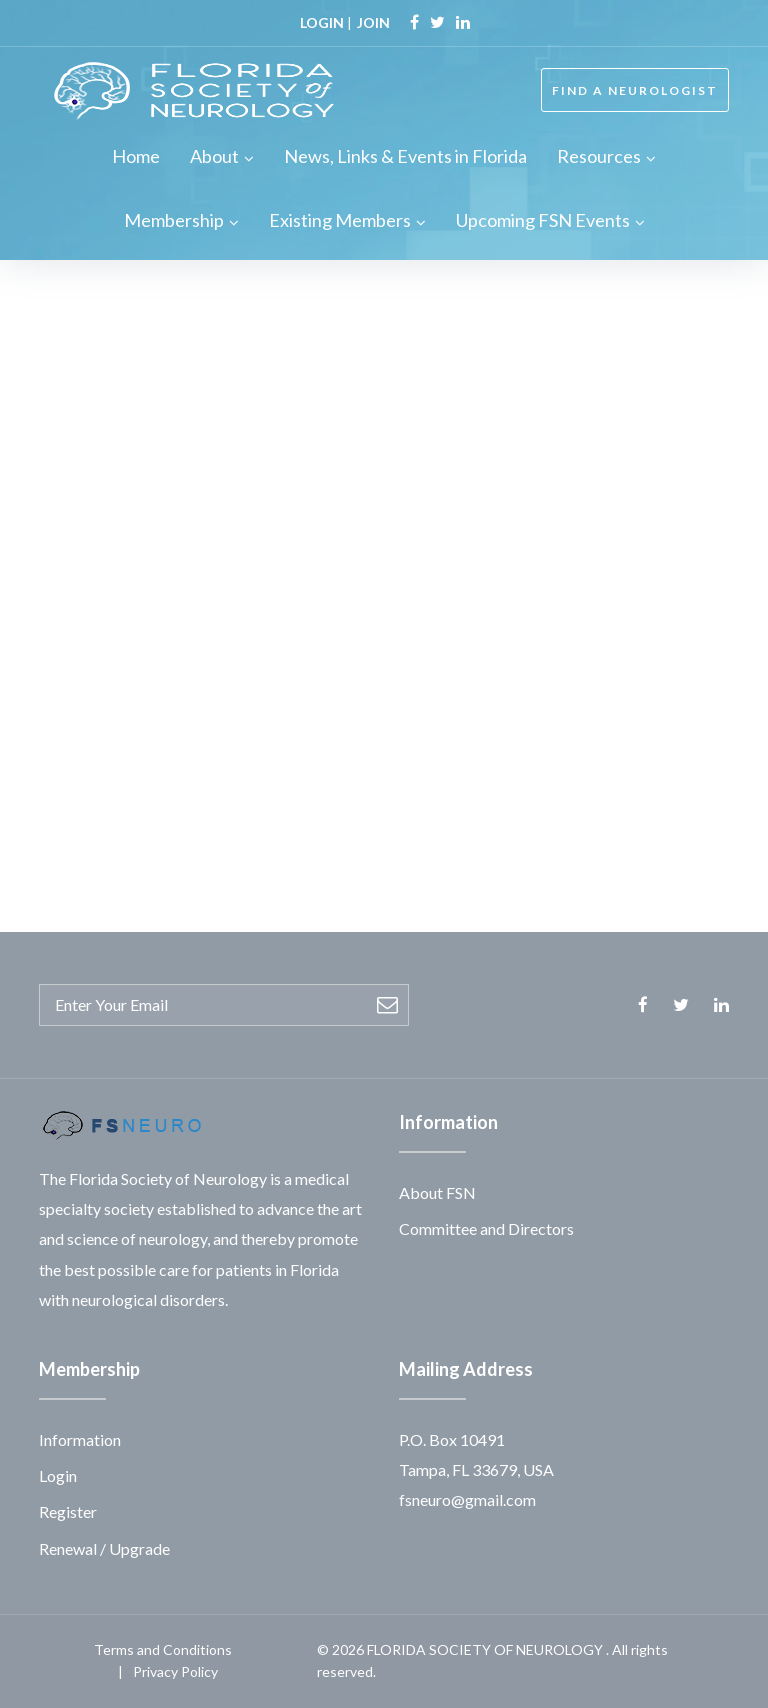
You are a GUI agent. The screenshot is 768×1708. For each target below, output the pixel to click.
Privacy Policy (175, 1671)
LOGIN (322, 22)
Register (68, 1511)
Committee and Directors (486, 1228)
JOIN (373, 22)
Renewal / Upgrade (104, 1548)
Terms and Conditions (163, 1649)
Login (58, 1475)
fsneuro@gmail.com (467, 1499)
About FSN (437, 1192)
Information (80, 1439)
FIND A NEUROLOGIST (635, 90)
